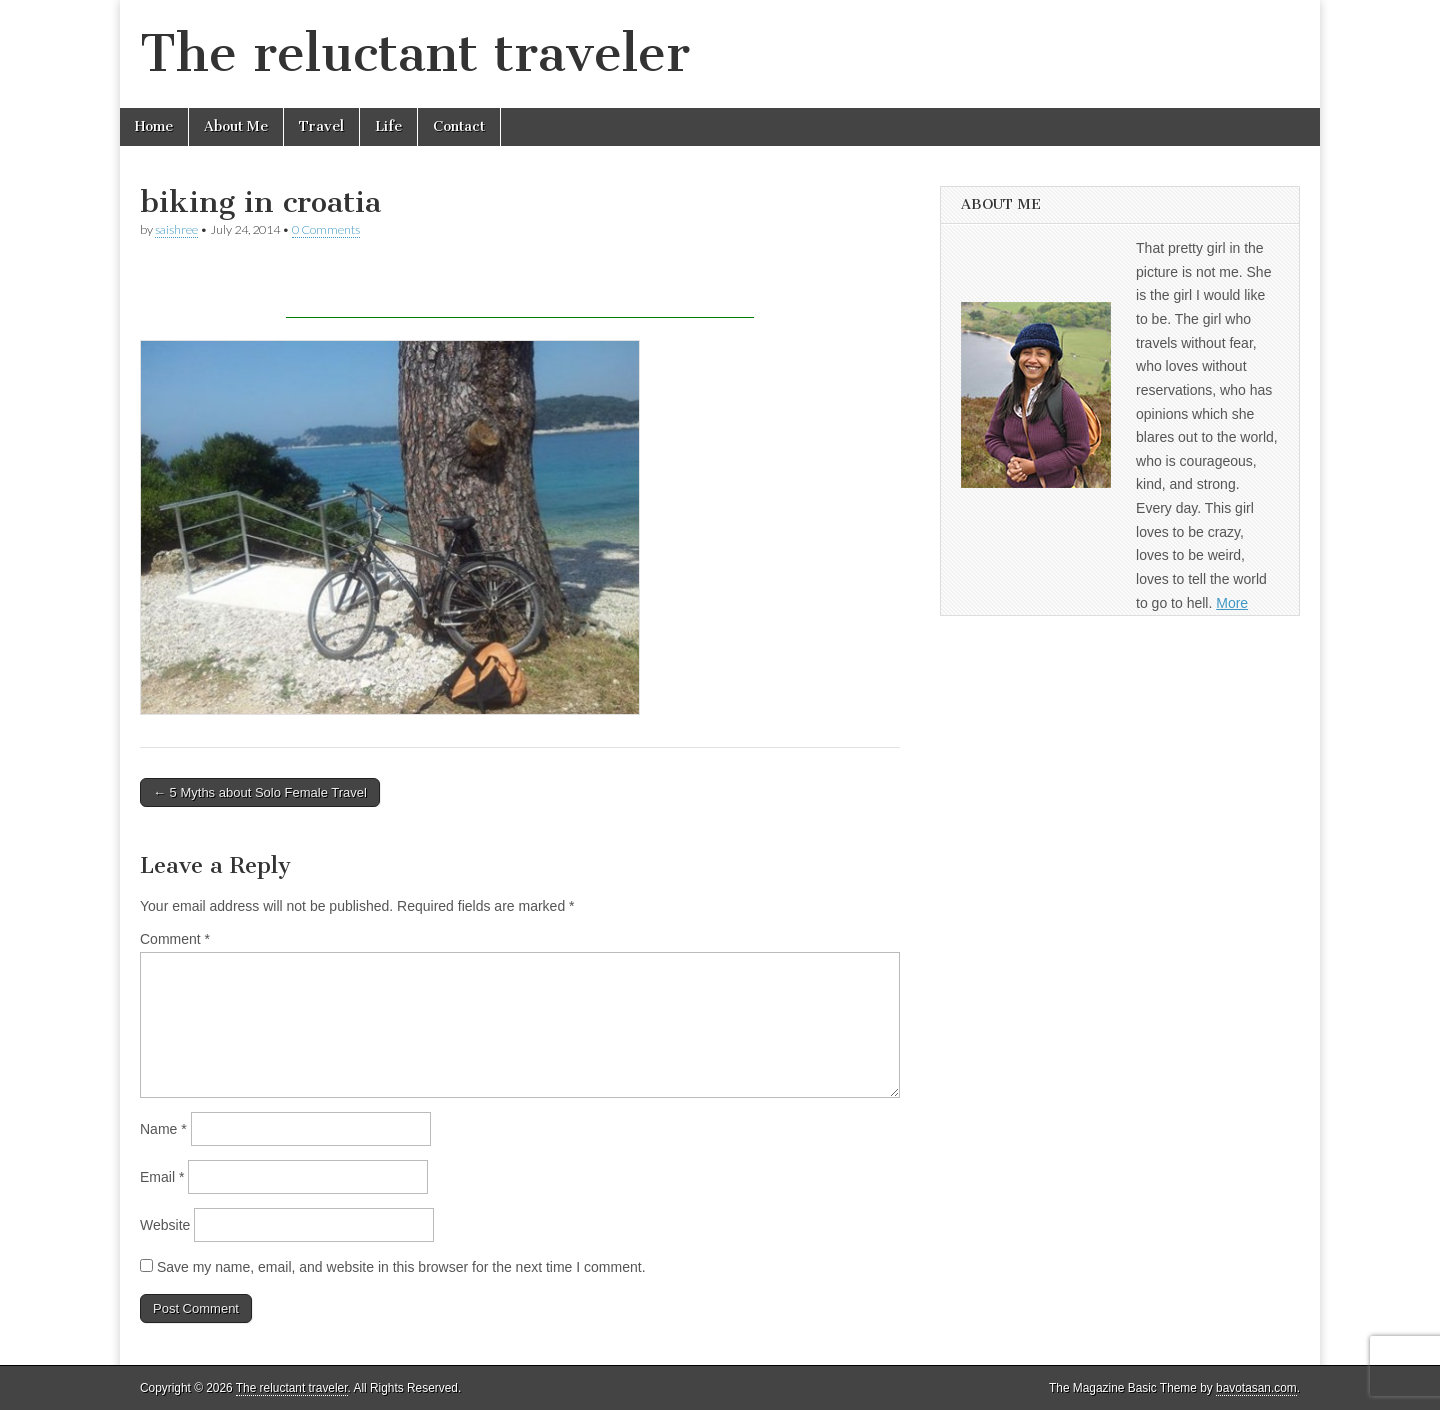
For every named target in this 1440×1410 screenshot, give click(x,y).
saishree (176, 229)
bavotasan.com (1256, 1388)
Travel (321, 126)
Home (154, 126)
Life (388, 126)
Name (163, 1129)
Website (165, 1225)
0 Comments (326, 229)
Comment (175, 939)
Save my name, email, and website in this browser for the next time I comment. (401, 1267)
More (1232, 603)
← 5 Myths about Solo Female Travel (260, 792)
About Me (236, 126)
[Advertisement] (520, 288)
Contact (459, 126)
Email (162, 1177)
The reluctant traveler (415, 53)
